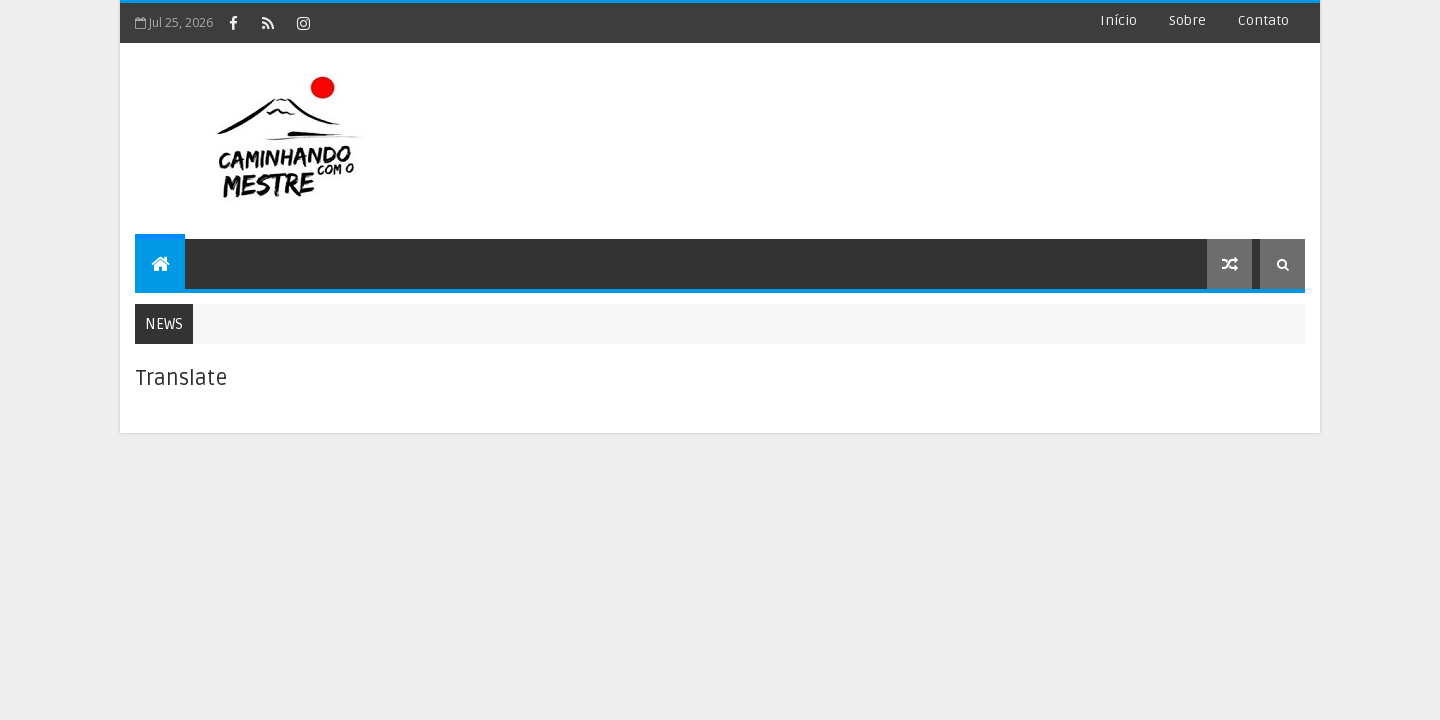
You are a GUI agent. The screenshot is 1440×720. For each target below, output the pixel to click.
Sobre (1187, 20)
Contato (1263, 20)
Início (1118, 20)
